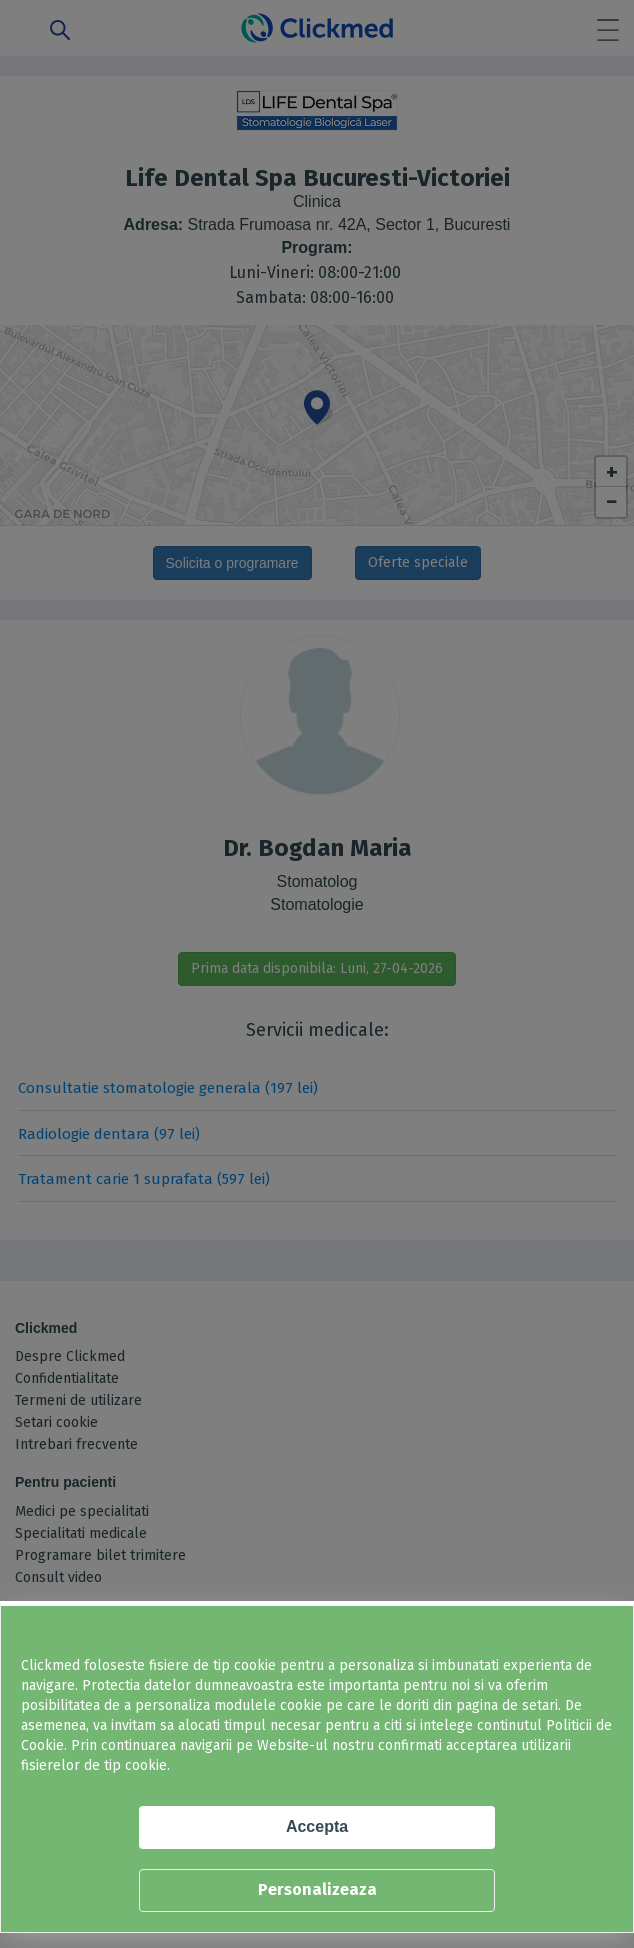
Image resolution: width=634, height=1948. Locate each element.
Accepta (317, 1826)
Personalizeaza (317, 1889)
